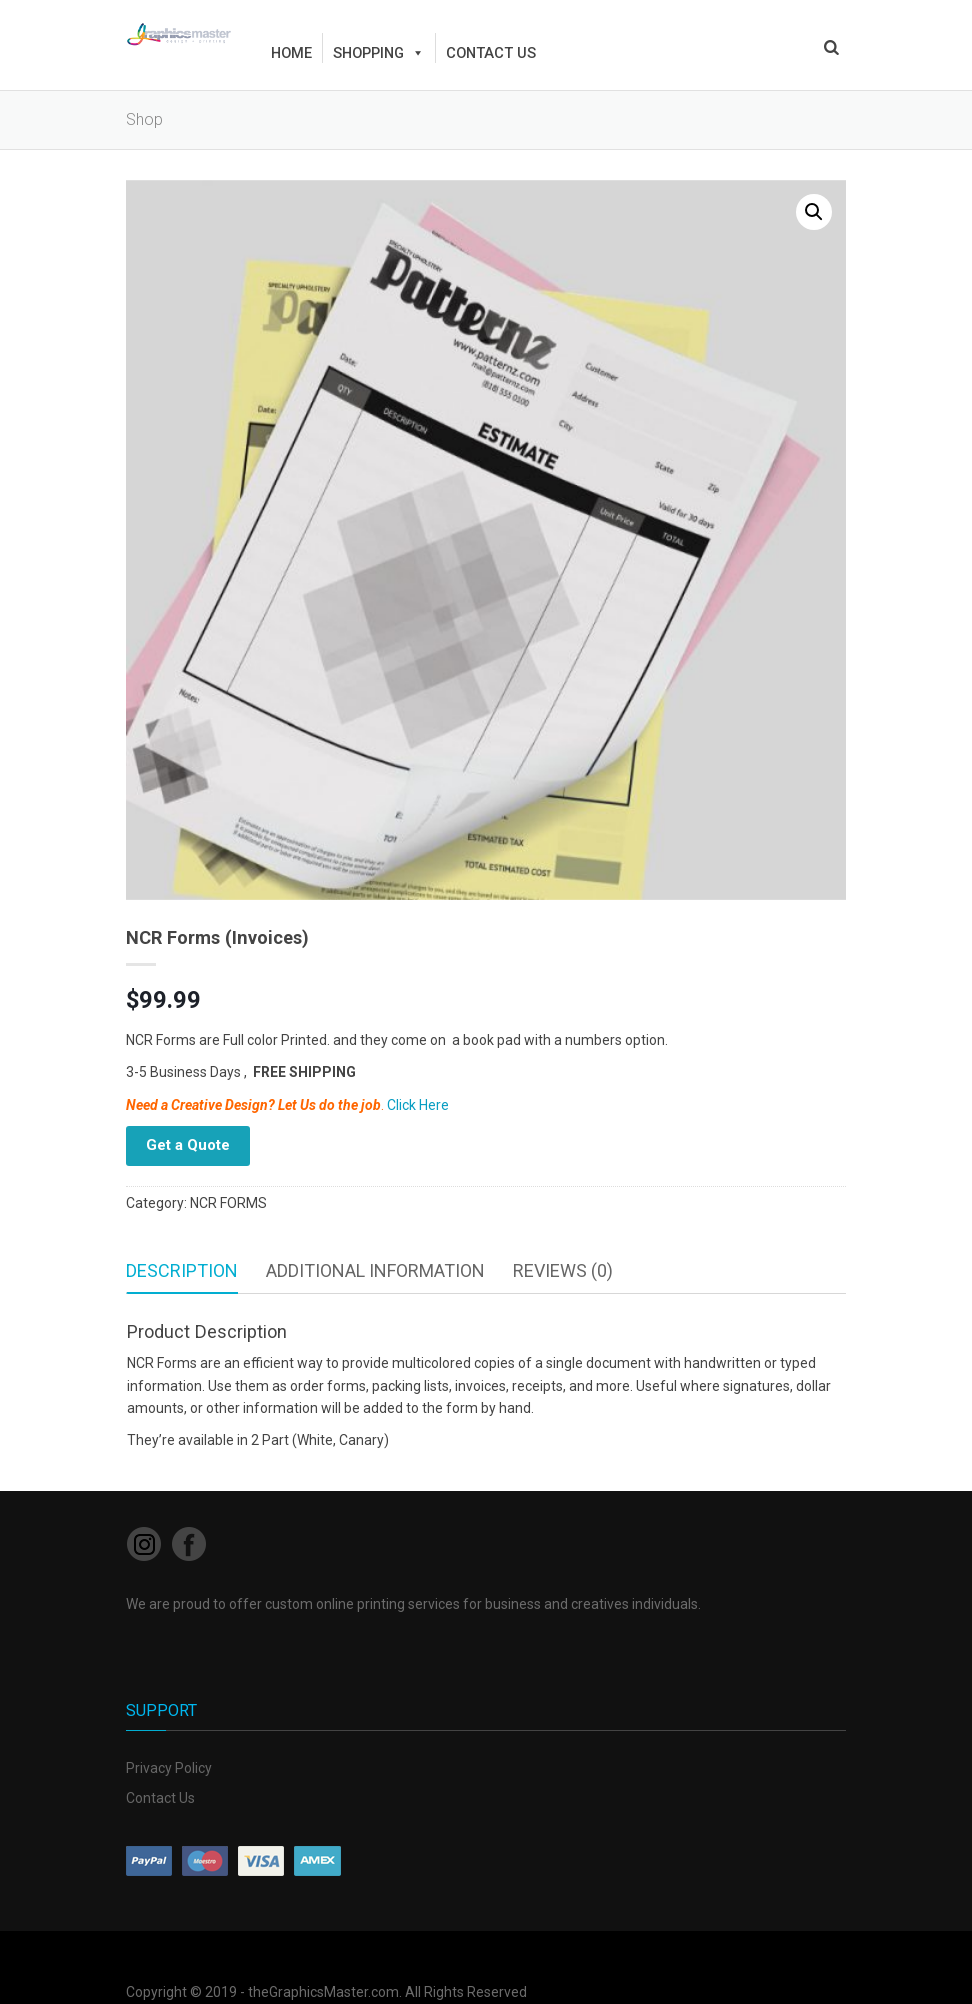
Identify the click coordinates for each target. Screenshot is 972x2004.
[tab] (182, 1271)
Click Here (418, 1105)
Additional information (375, 1270)
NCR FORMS (228, 1203)
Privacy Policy (169, 1768)
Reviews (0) (563, 1270)
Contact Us (160, 1798)
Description (182, 1270)
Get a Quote (188, 1145)
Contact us (491, 53)
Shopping (379, 53)
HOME (291, 53)
